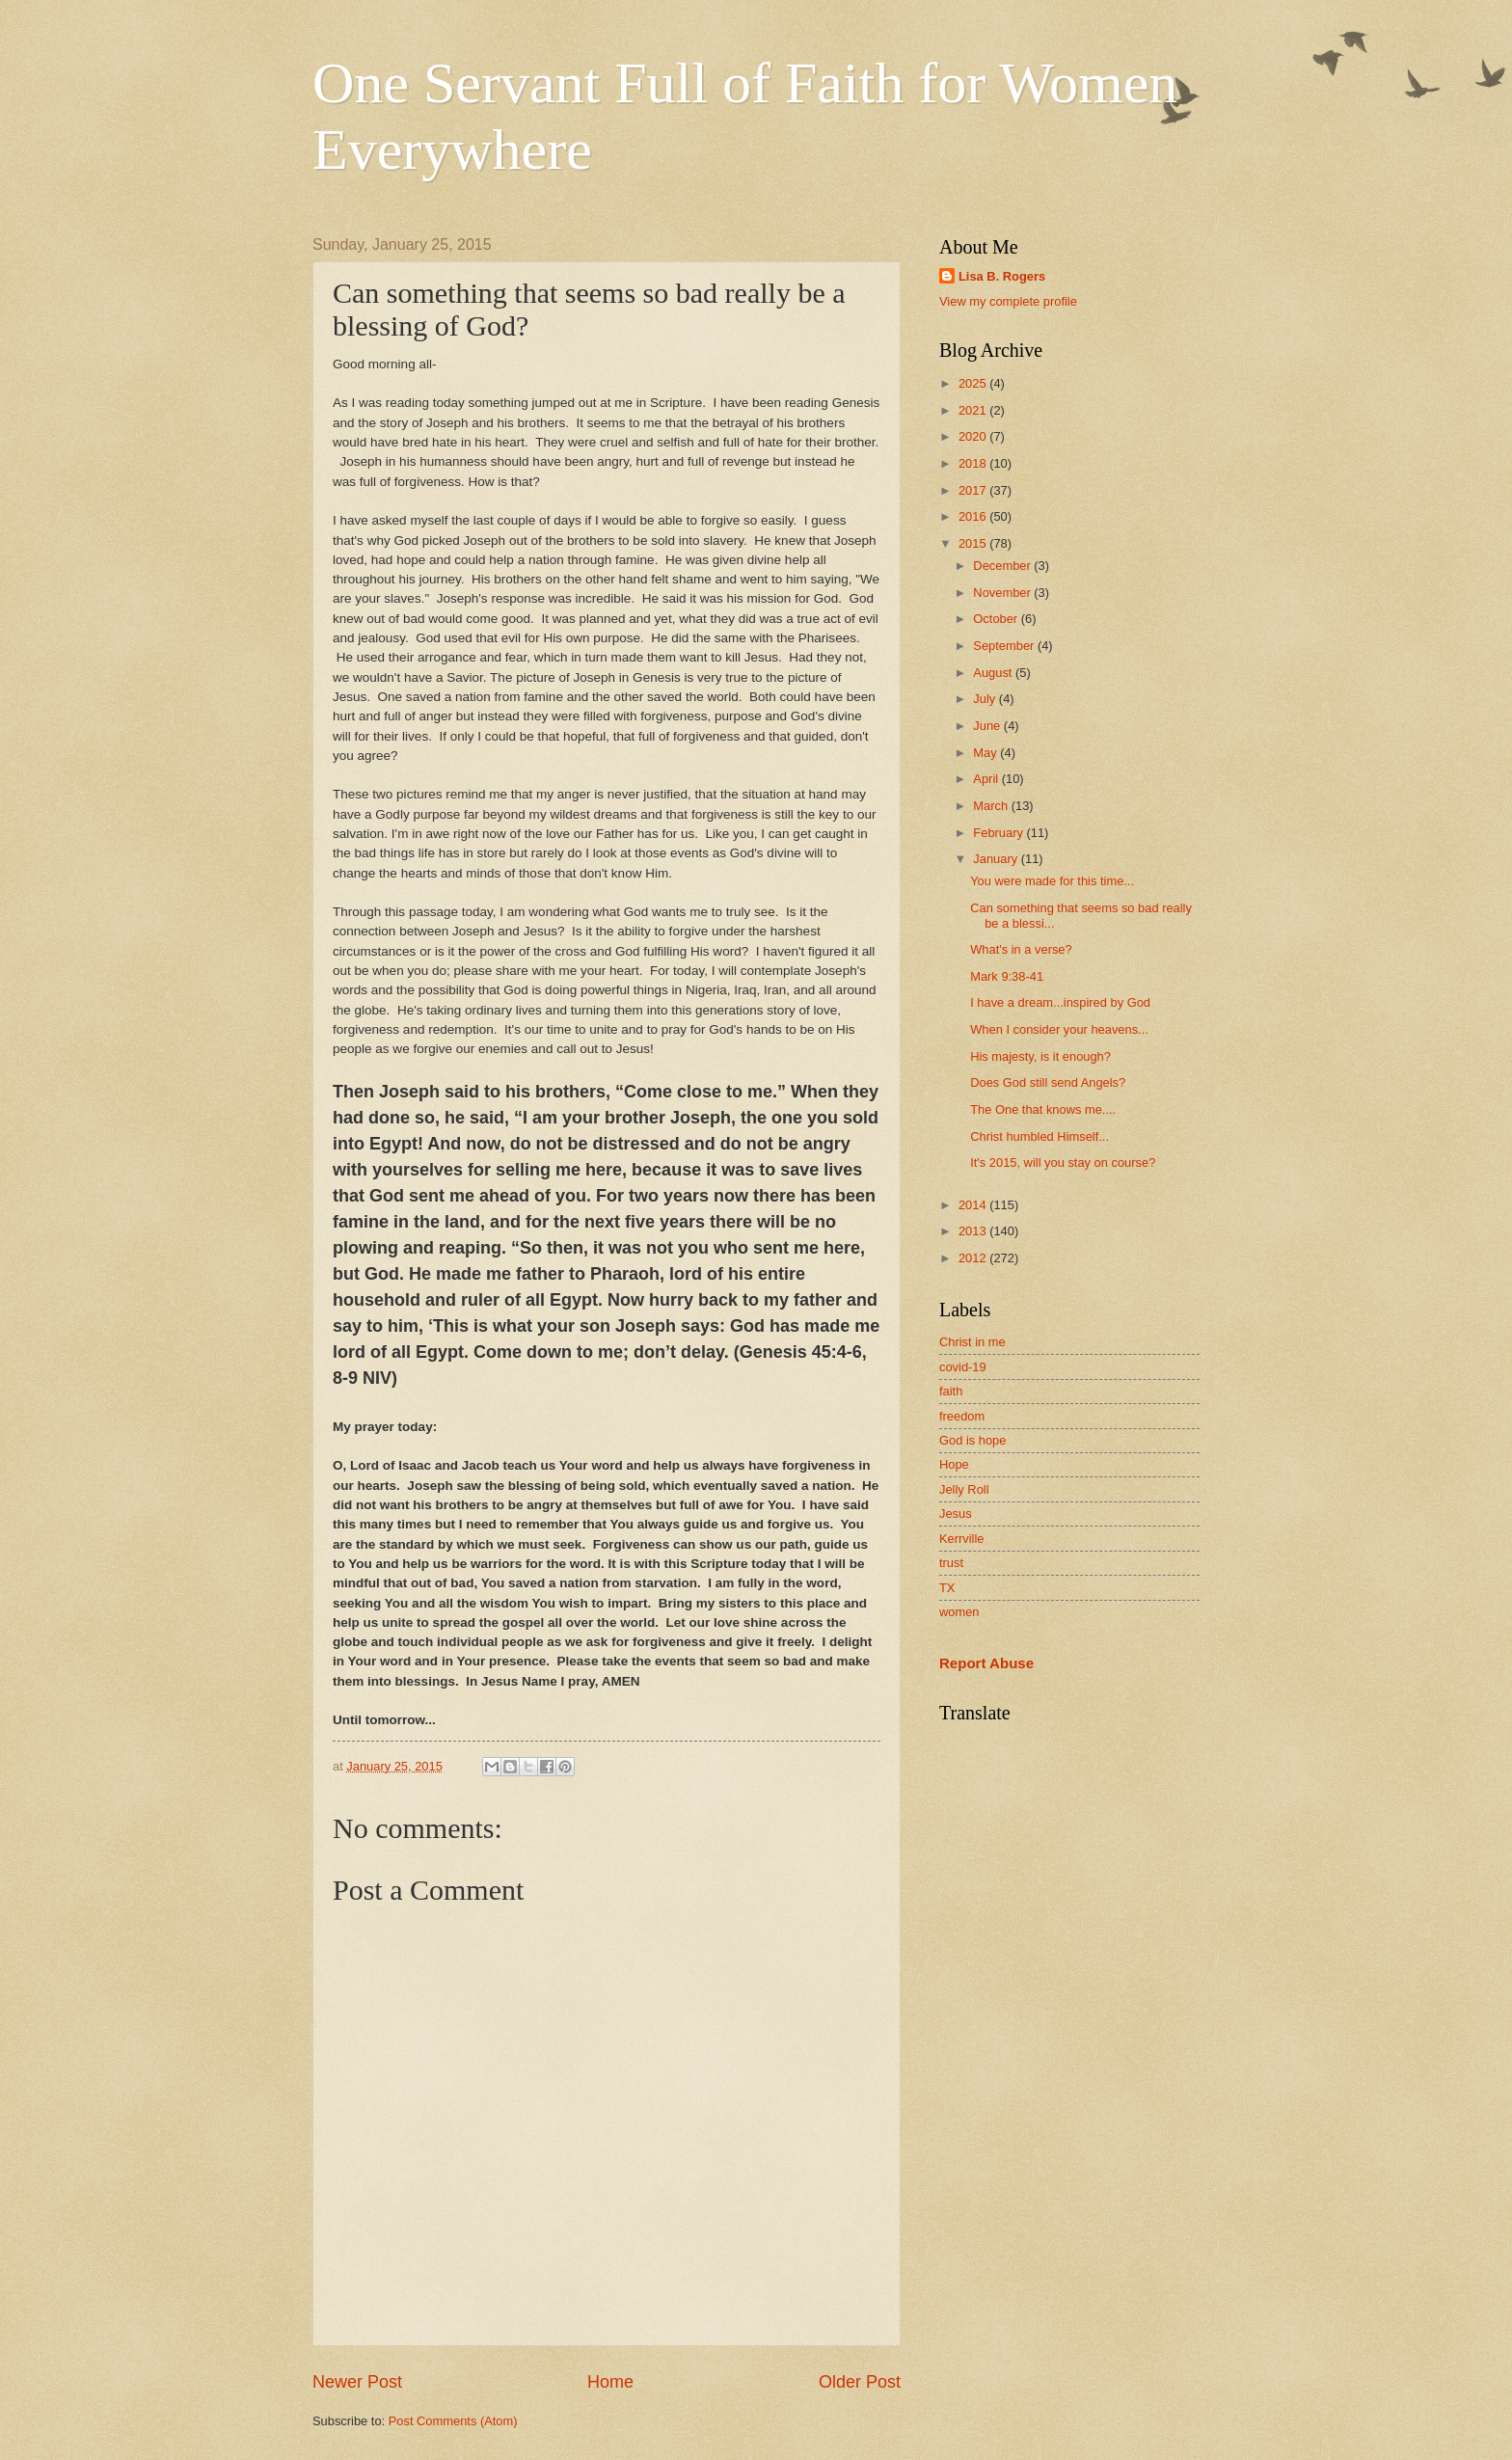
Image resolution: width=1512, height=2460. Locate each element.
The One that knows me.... (1043, 1109)
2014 (973, 1205)
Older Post (860, 2382)
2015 (973, 543)
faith (950, 1391)
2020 (973, 436)
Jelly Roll (964, 1489)
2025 (973, 383)
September (1005, 645)
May (986, 752)
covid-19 (962, 1367)
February (999, 832)
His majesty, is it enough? (1040, 1056)
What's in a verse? (1021, 949)
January (996, 859)
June (988, 725)
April (987, 778)
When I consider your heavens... (1059, 1029)
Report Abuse (986, 1663)
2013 (973, 1231)
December (1003, 565)
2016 (973, 516)
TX (947, 1588)
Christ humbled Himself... (1039, 1136)
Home (610, 2382)
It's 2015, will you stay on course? (1062, 1162)
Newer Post (357, 2382)
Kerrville (962, 1538)
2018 (973, 463)
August (994, 672)
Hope (954, 1464)
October (996, 618)
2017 (973, 490)
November (1003, 592)
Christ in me (972, 1342)
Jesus (955, 1513)
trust (951, 1562)
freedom (962, 1416)
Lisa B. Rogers (1001, 276)
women (959, 1612)
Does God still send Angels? (1047, 1082)
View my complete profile (1008, 301)
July (985, 698)
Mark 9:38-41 (1006, 976)
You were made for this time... (1052, 881)
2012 (973, 1258)
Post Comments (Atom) (453, 2421)
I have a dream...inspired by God (1060, 1002)
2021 (973, 410)
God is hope (972, 1440)
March (992, 805)
